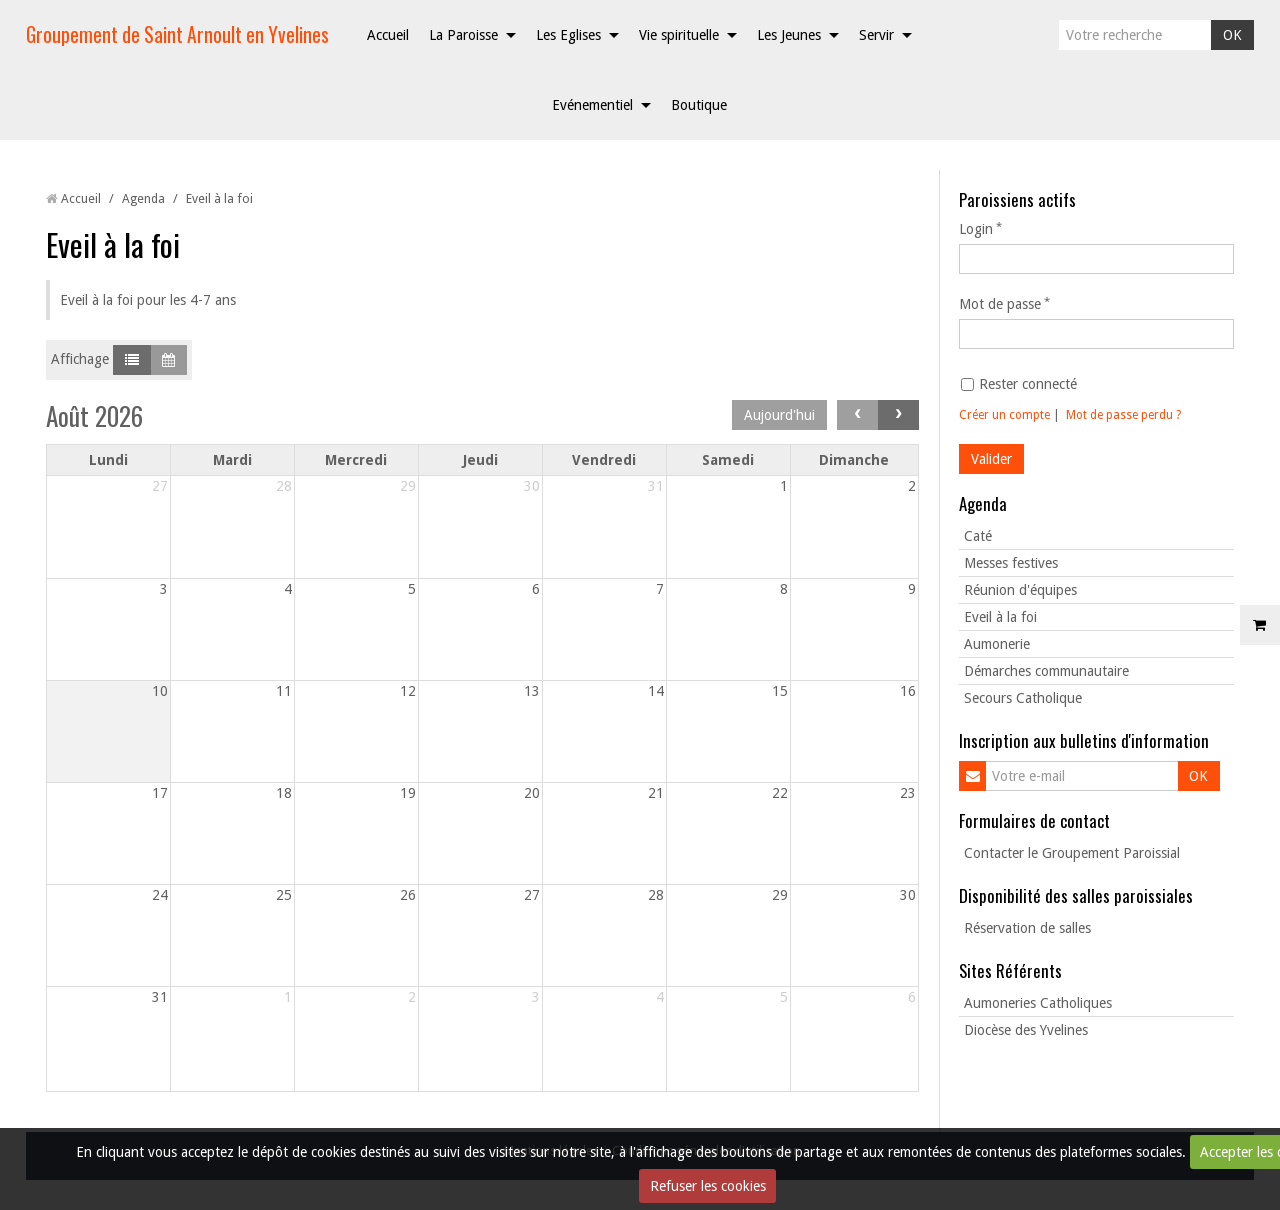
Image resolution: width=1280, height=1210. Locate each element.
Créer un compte (1004, 415)
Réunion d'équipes (1020, 590)
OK (1232, 35)
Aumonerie (997, 644)
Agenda (143, 198)
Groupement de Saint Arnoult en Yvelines (177, 34)
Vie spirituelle (679, 35)
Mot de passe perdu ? (1123, 415)
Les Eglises (568, 35)
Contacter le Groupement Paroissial (1072, 853)
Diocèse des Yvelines (1026, 1030)
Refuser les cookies (708, 1186)
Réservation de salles (1027, 928)
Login (976, 229)
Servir (876, 35)
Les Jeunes (789, 35)
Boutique (699, 105)
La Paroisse (463, 35)
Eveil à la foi (1000, 617)
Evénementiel (592, 105)
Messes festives (1011, 563)
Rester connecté (1019, 384)
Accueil (388, 35)
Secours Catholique (1023, 698)
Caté (978, 536)
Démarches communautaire (1046, 671)
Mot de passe (1000, 304)
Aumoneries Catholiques (1038, 1003)
